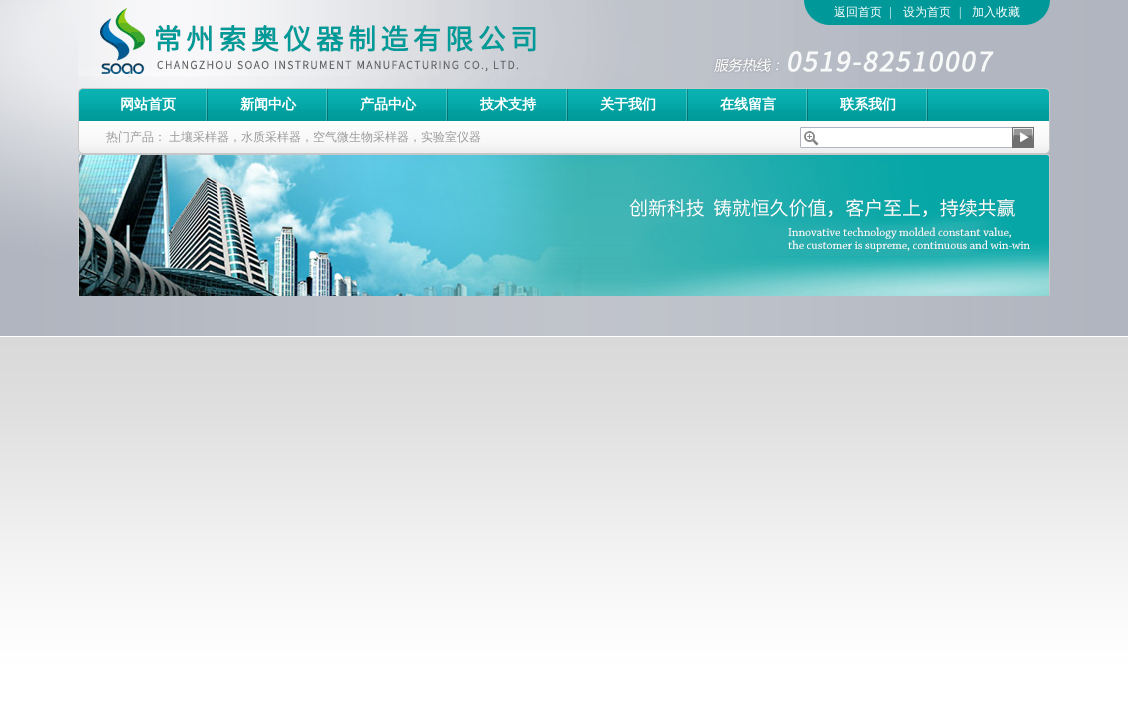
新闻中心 (268, 104)
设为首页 (927, 12)
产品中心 (388, 104)
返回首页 (858, 12)
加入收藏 (996, 12)
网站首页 (148, 104)
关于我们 (628, 104)
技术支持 (508, 104)
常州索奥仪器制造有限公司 (353, 44)
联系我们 (868, 104)
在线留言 (748, 104)
